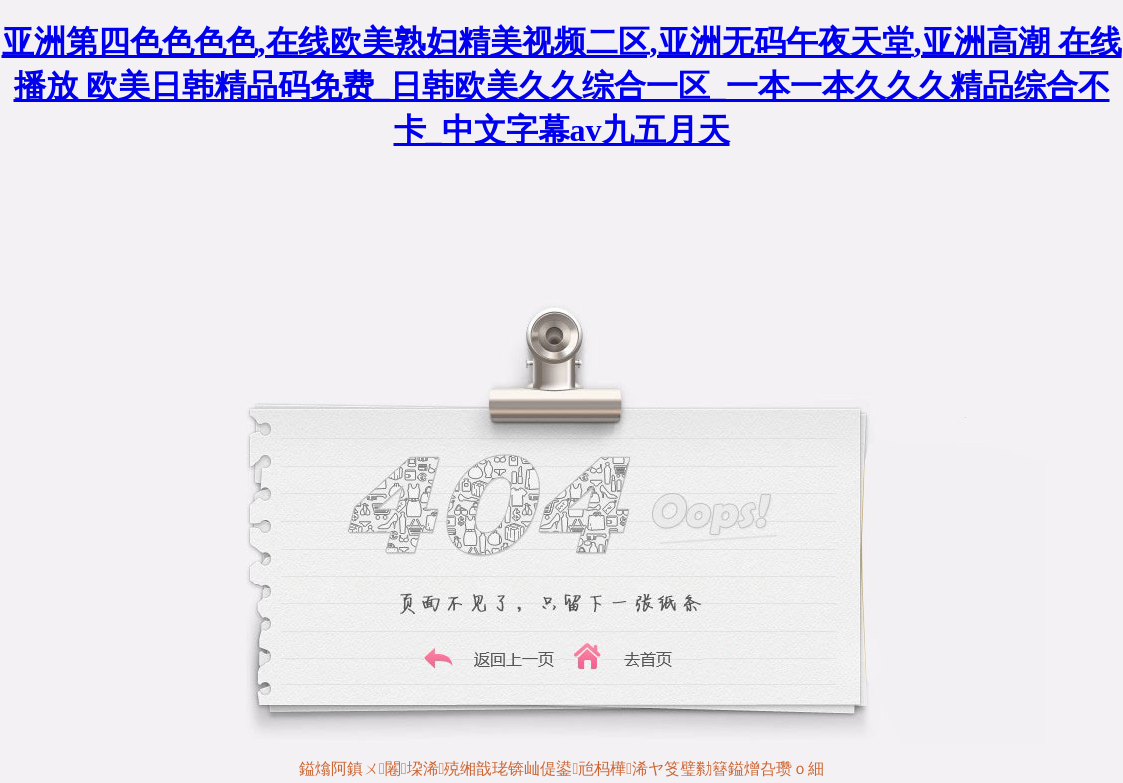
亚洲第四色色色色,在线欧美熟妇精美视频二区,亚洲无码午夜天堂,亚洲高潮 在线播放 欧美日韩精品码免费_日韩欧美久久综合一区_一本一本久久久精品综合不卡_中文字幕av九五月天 (562, 86)
